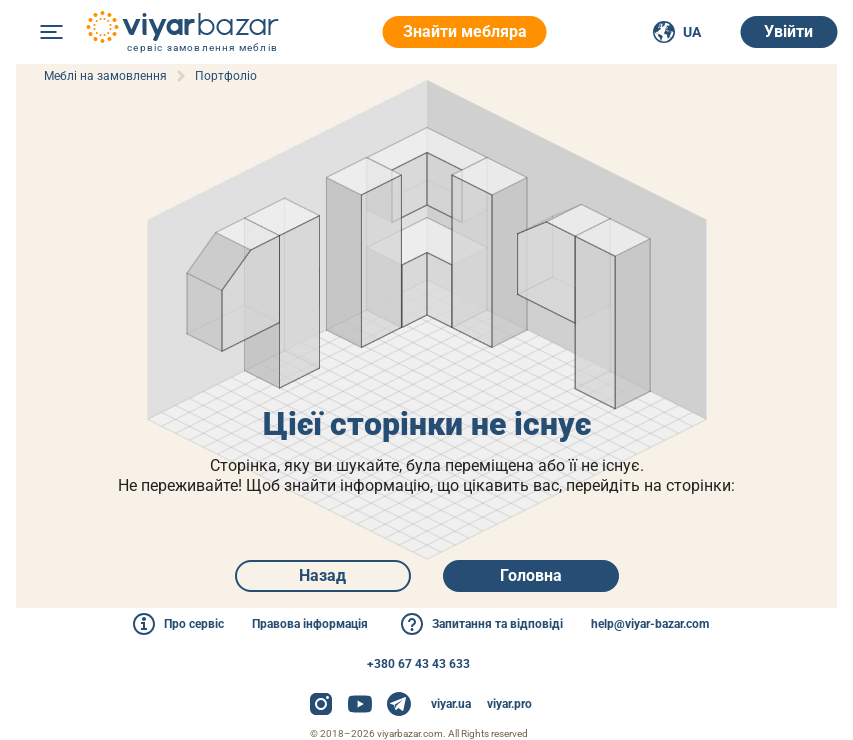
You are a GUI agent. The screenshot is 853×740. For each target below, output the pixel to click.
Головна (531, 575)
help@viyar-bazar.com (650, 624)
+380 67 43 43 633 (418, 664)
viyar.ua (451, 704)
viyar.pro (509, 704)
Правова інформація (310, 624)
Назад (322, 575)
